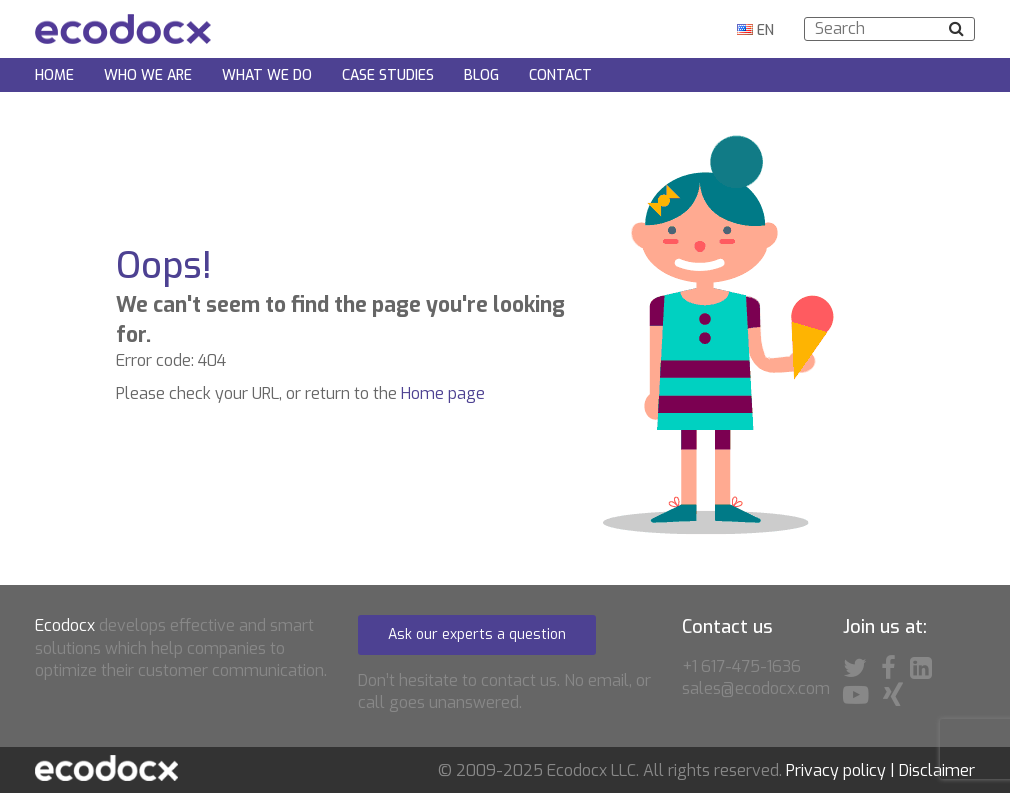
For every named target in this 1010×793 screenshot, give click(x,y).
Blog (481, 75)
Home (54, 75)
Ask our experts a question (477, 634)
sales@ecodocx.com (756, 688)
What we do (267, 75)
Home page (443, 393)
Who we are (148, 75)
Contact (560, 75)
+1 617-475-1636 (741, 666)
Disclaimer (937, 770)
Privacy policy (836, 770)
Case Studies (388, 75)
